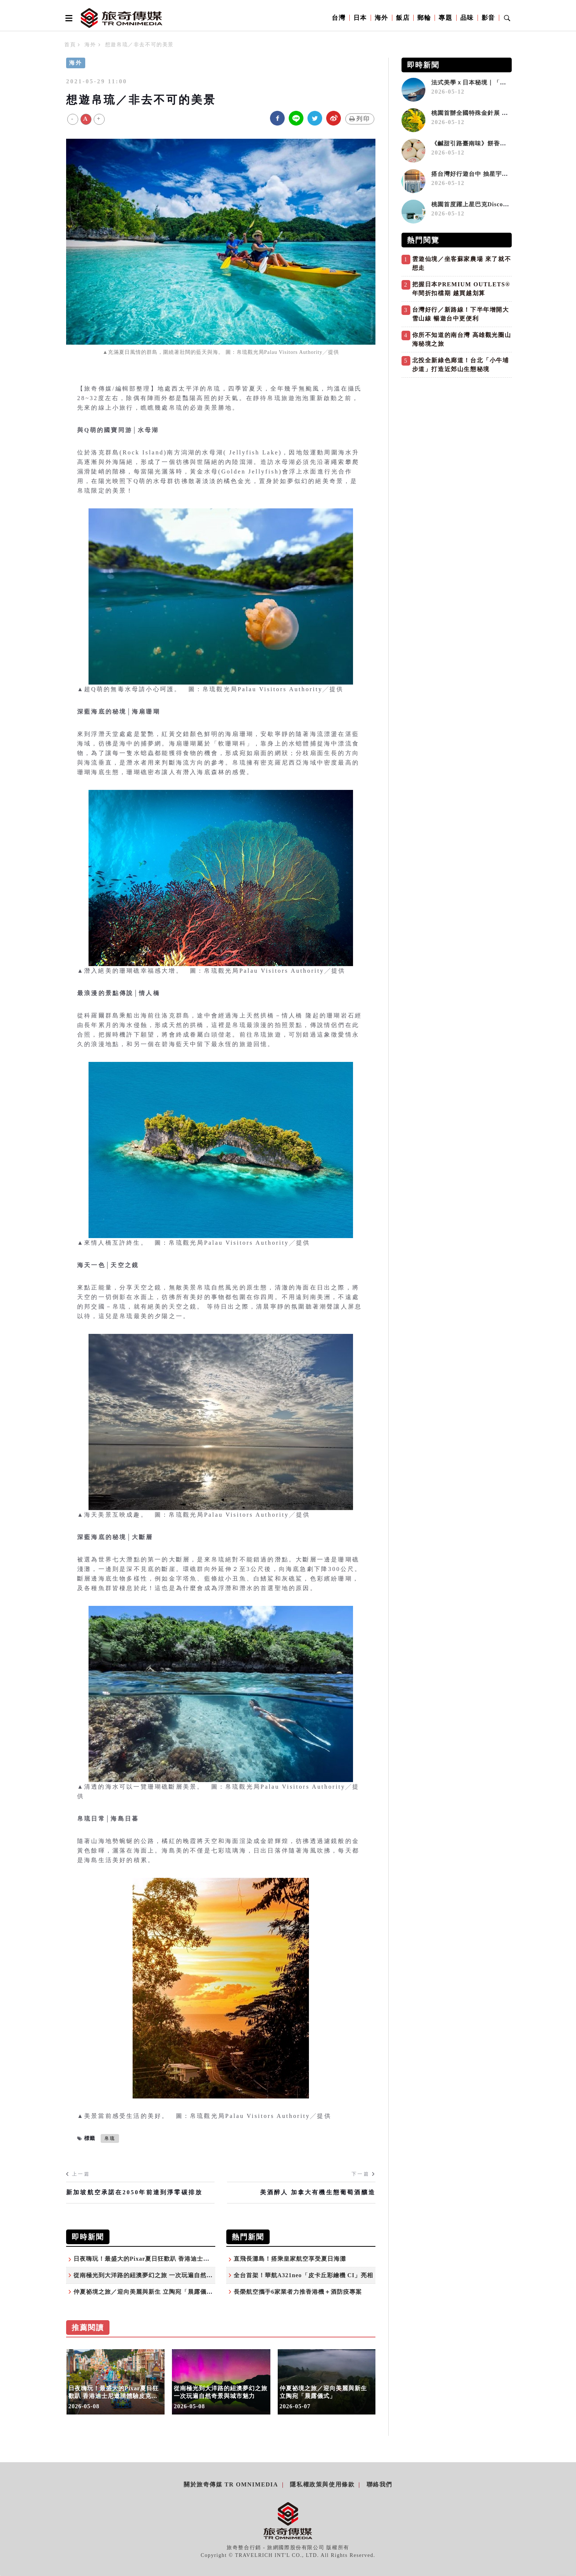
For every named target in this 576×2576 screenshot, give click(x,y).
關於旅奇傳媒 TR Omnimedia (231, 2484)
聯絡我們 (379, 2484)
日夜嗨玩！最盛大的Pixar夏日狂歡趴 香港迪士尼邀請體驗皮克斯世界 (169, 2259)
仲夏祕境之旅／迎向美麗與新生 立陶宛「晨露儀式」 (146, 2292)
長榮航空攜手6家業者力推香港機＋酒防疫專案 (298, 2292)
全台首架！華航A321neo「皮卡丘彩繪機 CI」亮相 (303, 2275)
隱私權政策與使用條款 (322, 2484)
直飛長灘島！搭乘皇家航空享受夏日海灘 (290, 2259)
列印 (359, 119)
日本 (360, 18)
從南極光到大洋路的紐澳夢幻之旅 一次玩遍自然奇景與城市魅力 (161, 2275)
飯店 (403, 18)
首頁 (70, 44)
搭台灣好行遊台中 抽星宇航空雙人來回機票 (491, 174)
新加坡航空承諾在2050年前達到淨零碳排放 (134, 2192)
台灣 (338, 18)
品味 (467, 18)
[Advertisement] (457, 433)
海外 (381, 18)
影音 (488, 18)
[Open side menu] (67, 18)
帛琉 (109, 2138)
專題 (445, 18)
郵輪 (424, 18)
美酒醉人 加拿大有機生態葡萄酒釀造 (317, 2192)
